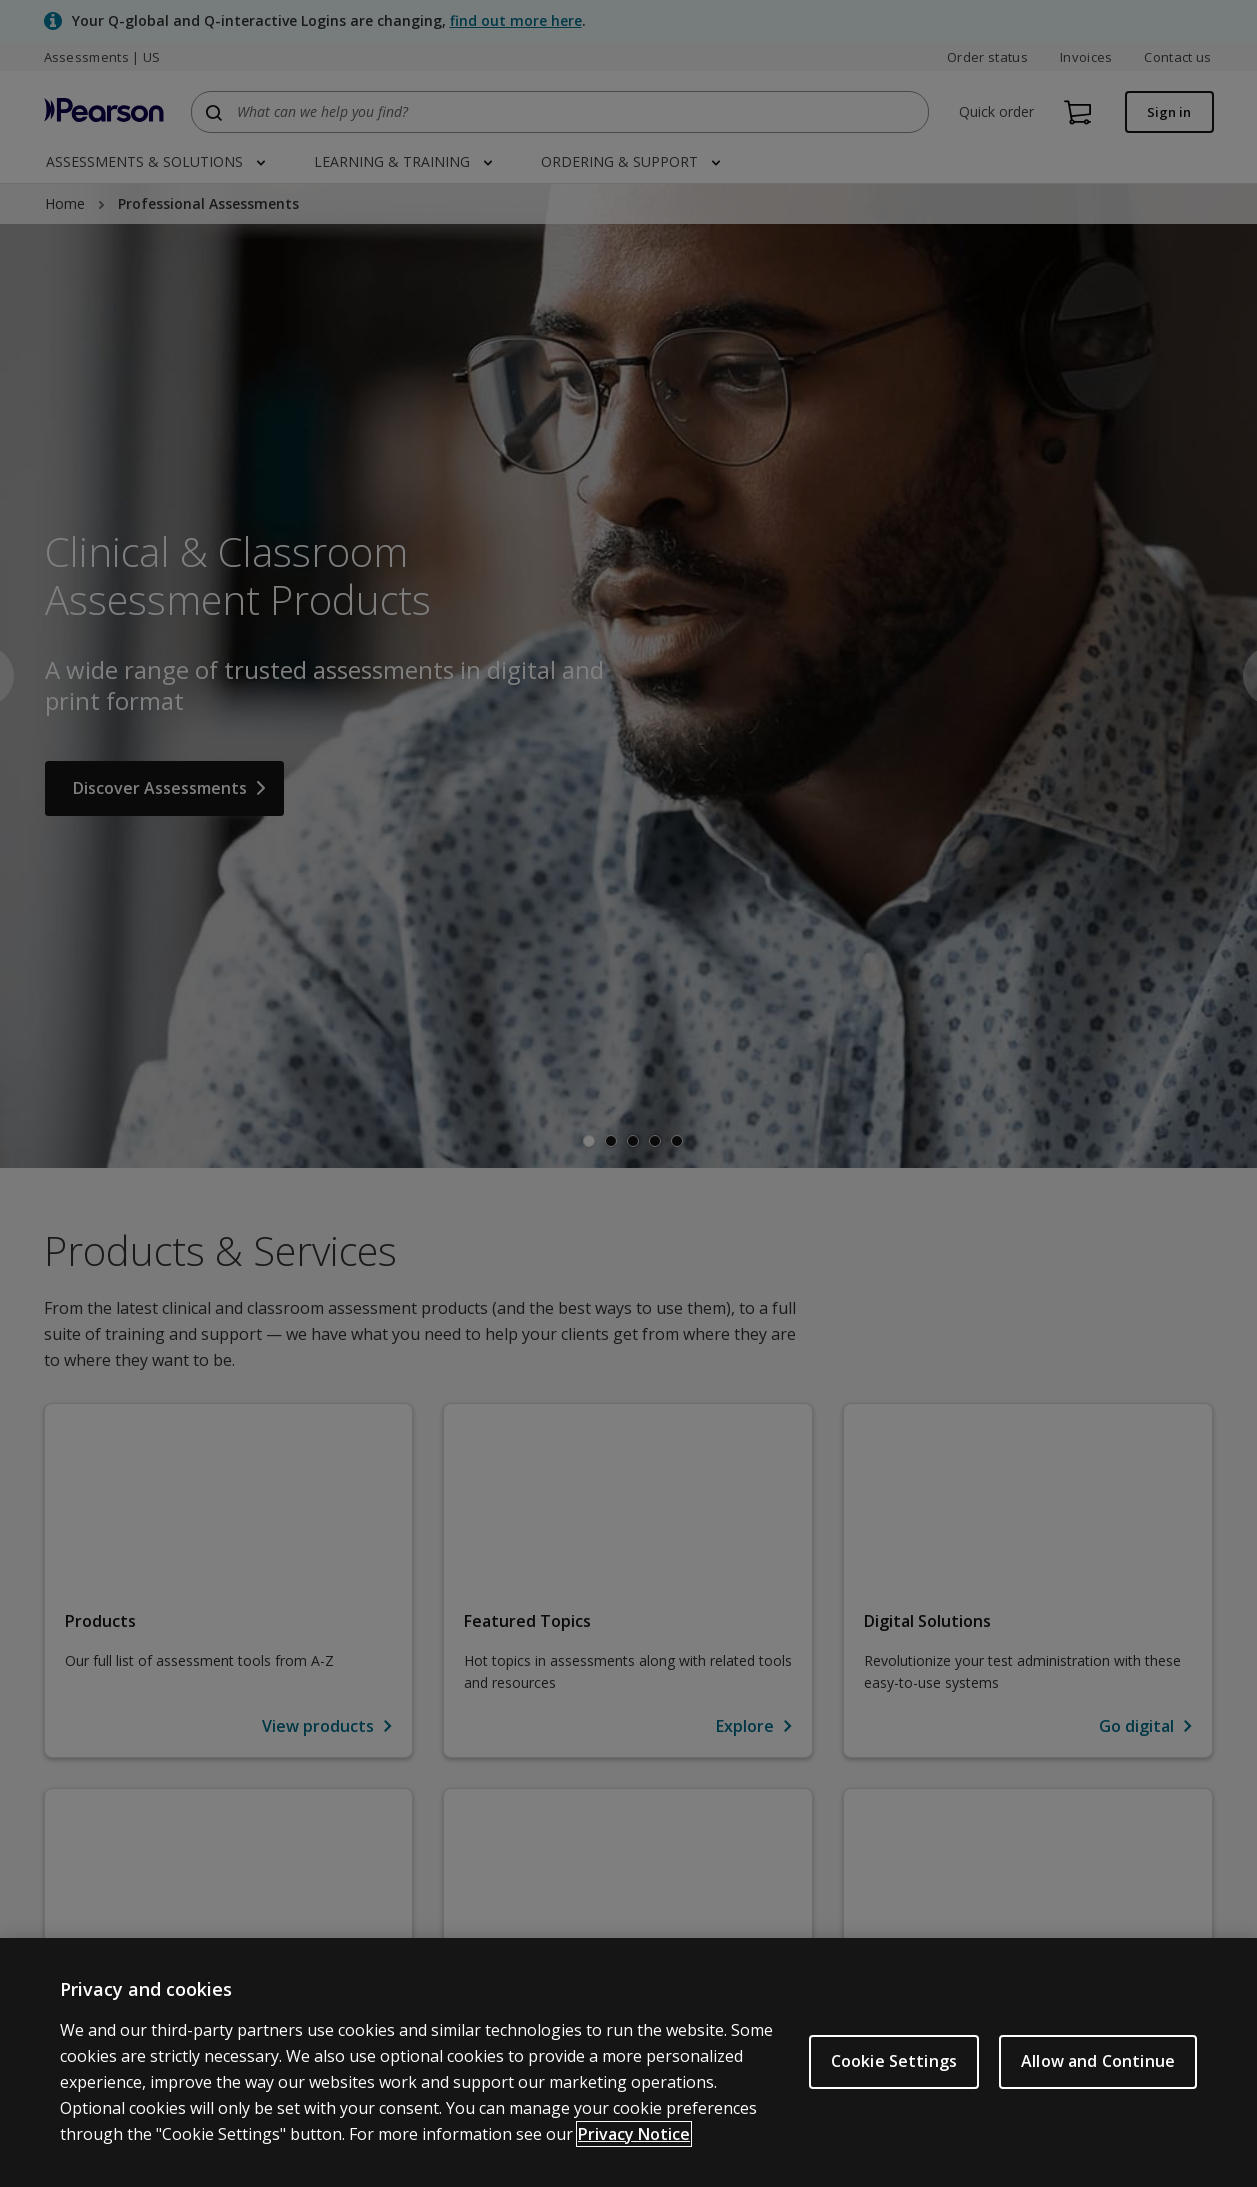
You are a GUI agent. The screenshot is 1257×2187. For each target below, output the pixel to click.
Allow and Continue (1098, 2061)
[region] (628, 2062)
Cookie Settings (894, 2061)
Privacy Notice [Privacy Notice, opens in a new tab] (634, 2134)
